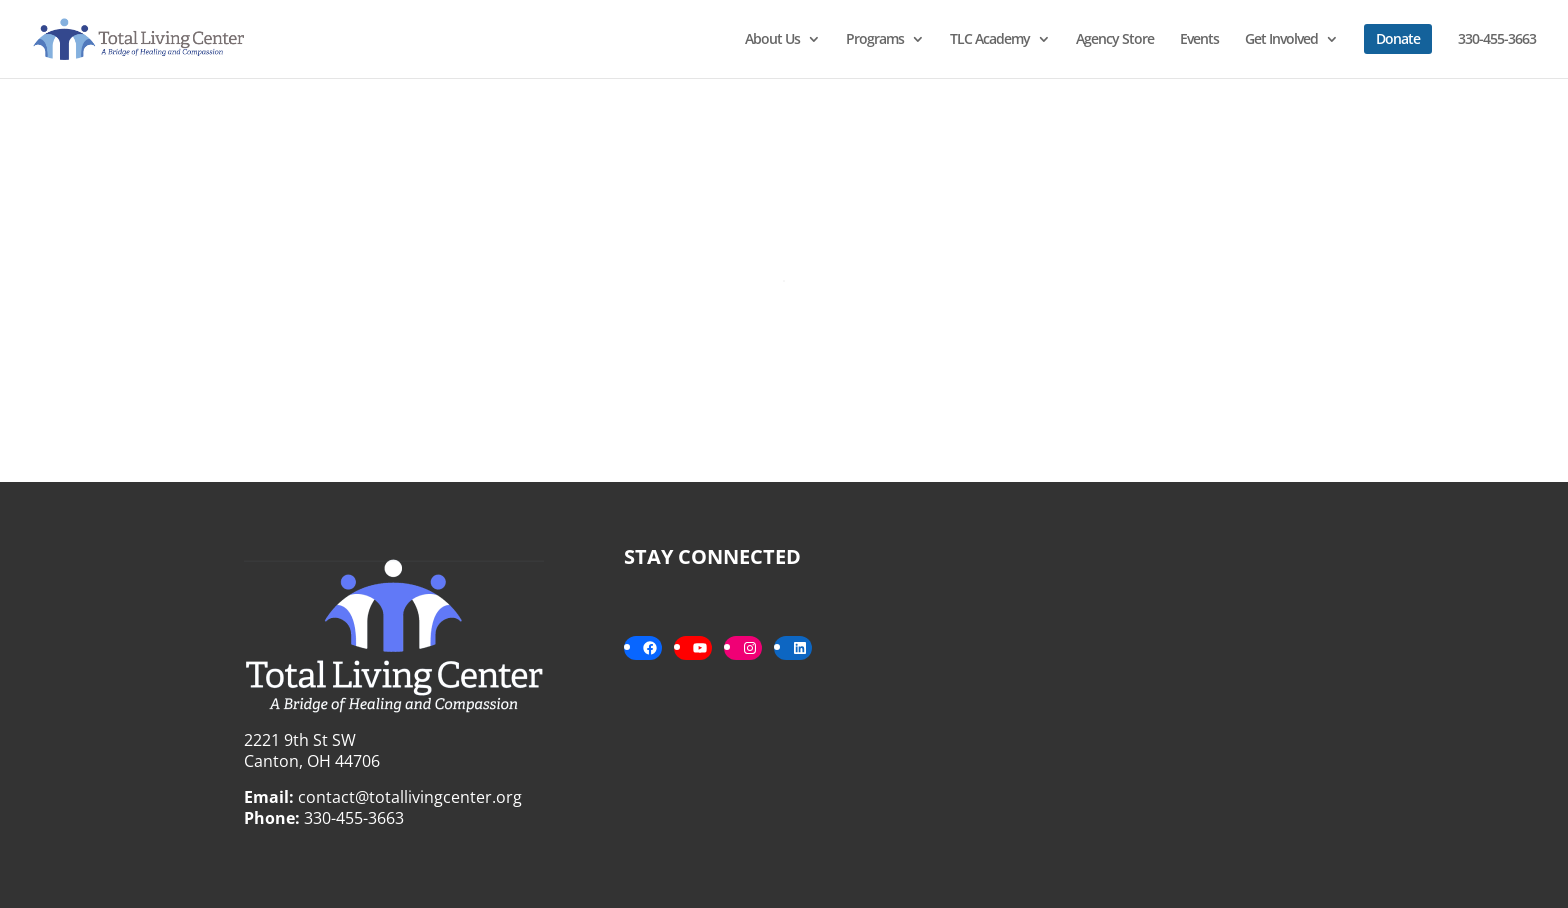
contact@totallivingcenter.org (410, 797)
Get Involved (1281, 40)
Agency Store (1115, 40)
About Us (772, 40)
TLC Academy (990, 40)
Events (1199, 40)
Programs (875, 40)
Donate (1398, 38)
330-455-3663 (1497, 40)
